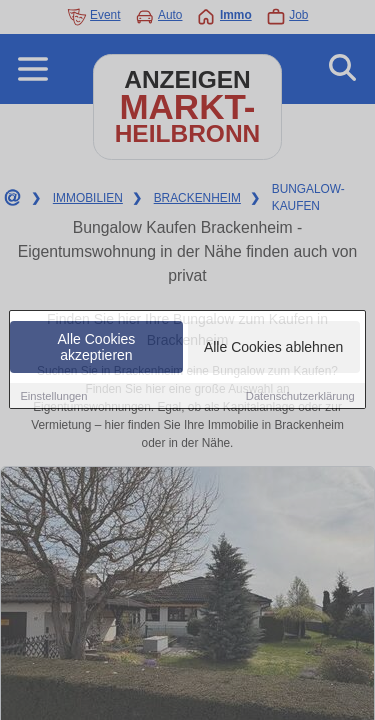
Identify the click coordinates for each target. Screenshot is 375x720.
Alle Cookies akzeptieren (97, 347)
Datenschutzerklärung (300, 396)
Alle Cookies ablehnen (273, 347)
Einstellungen (53, 396)
